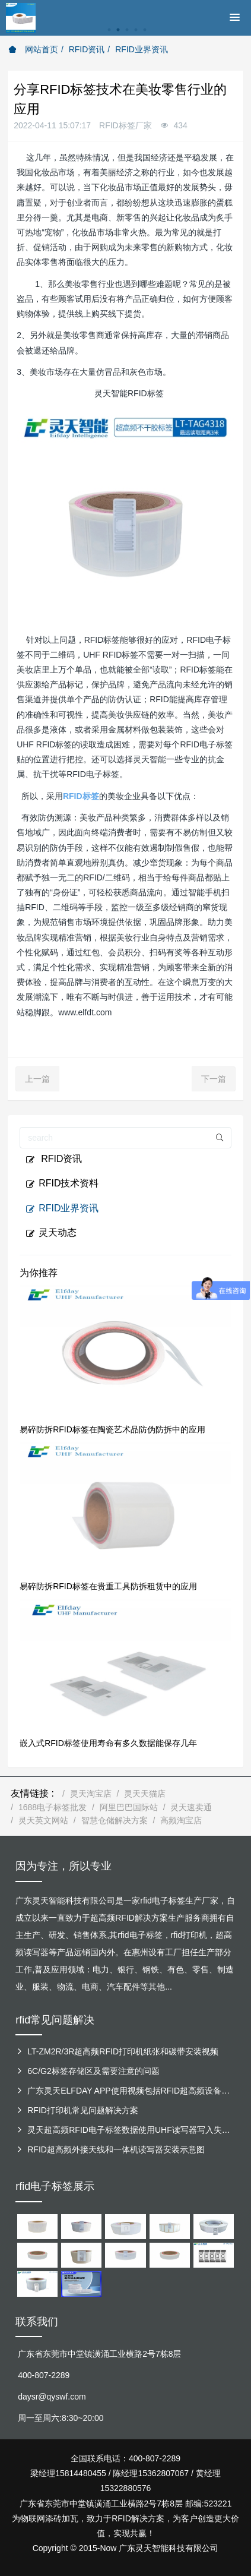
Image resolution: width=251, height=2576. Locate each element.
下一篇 (213, 1079)
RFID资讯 (87, 49)
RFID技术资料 (62, 1183)
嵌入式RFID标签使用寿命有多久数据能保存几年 (108, 1743)
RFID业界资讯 (141, 49)
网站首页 (33, 49)
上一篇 (37, 1079)
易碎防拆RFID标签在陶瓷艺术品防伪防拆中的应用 (112, 1429)
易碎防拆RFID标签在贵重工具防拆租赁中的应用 (108, 1586)
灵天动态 (51, 1232)
